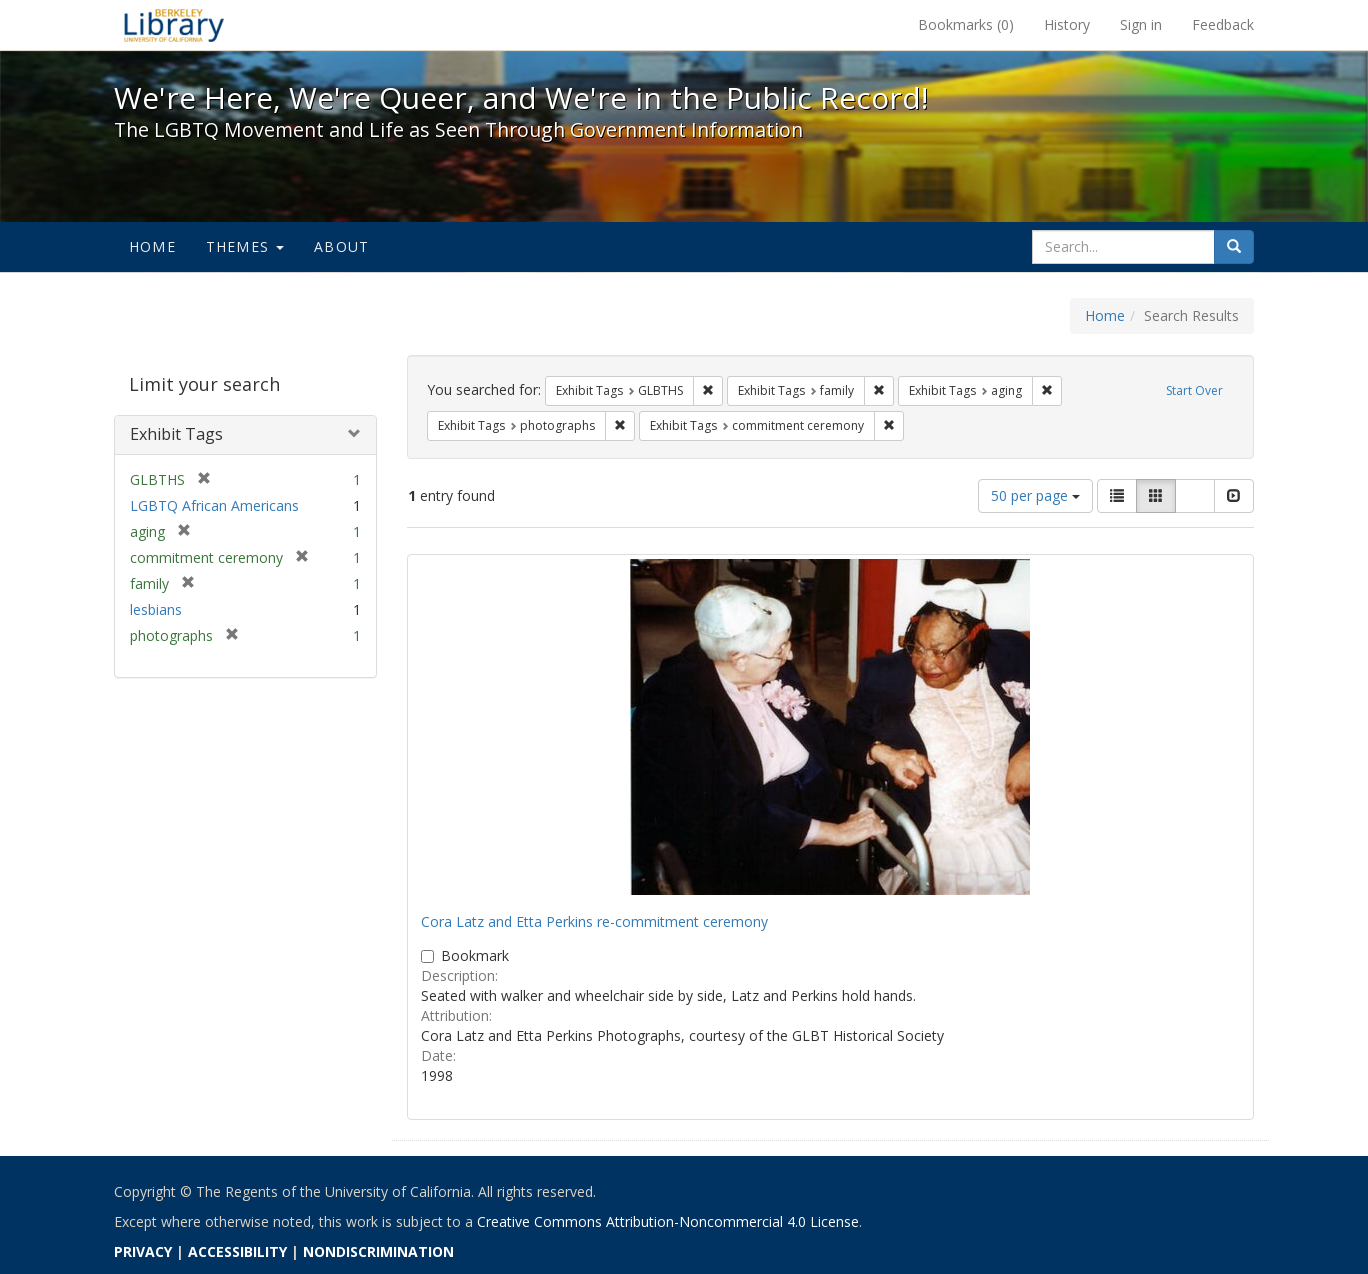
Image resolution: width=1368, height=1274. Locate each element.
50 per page (1035, 495)
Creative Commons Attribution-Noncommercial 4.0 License (668, 1221)
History (1067, 24)
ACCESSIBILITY (237, 1251)
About (341, 246)
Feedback (1223, 24)
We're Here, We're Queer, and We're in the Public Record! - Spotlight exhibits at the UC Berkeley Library (174, 25)
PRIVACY (143, 1251)
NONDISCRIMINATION (378, 1251)
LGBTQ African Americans (214, 505)
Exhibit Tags (176, 434)
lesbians (156, 609)
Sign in (1141, 24)
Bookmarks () (966, 24)
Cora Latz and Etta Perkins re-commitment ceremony (594, 921)
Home (152, 246)
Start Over (1194, 390)
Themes (245, 246)
